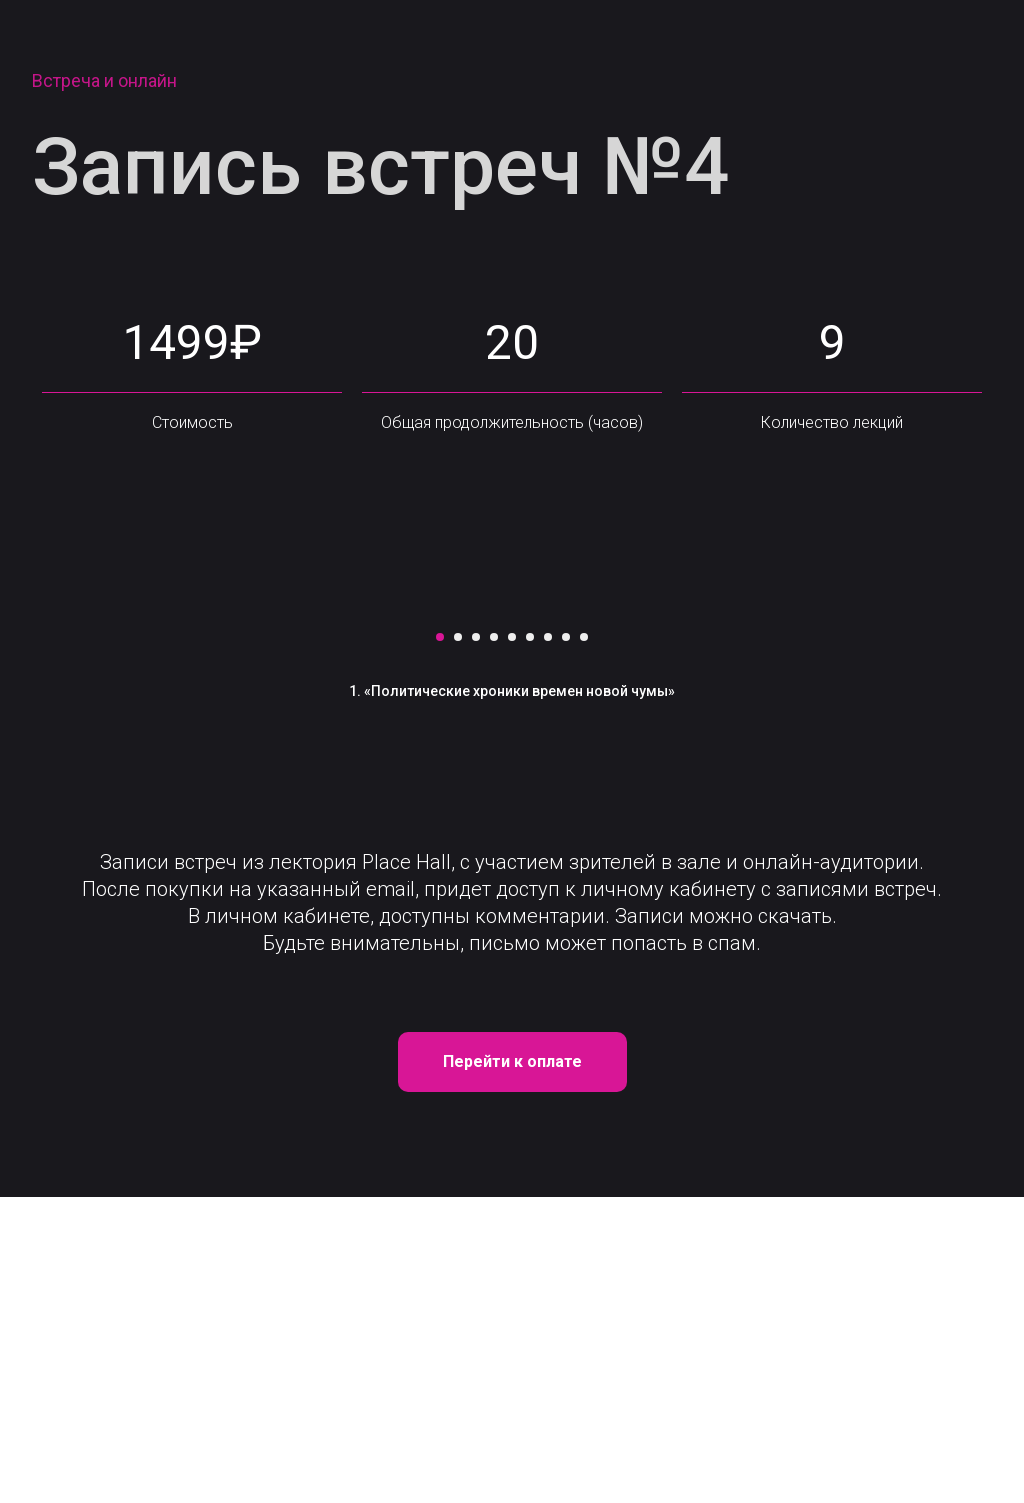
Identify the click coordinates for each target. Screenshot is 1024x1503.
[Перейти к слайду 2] (458, 943)
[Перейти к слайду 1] (440, 943)
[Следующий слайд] (902, 760)
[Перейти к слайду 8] (566, 943)
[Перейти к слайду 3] (476, 943)
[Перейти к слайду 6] (530, 943)
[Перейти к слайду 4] (494, 943)
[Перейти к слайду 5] (512, 943)
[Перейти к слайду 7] (548, 943)
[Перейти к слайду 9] (584, 943)
